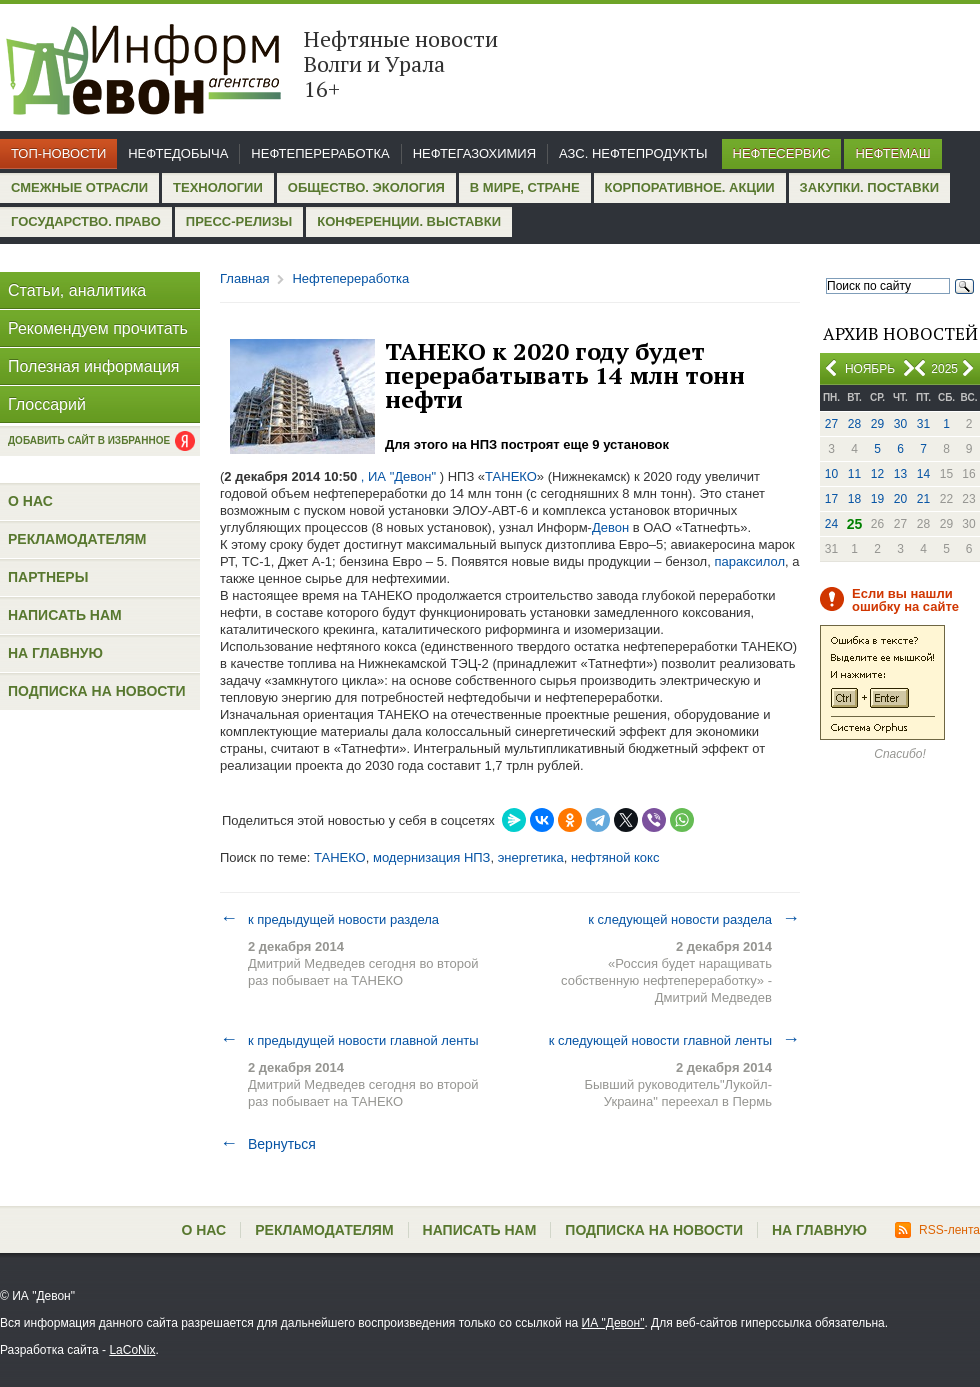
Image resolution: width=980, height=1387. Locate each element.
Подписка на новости (97, 691)
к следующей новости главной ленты (674, 1040)
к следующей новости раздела (694, 919)
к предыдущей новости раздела (329, 919)
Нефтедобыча (178, 153)
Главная (244, 278)
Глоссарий (47, 404)
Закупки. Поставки (869, 187)
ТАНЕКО (511, 476)
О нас (30, 501)
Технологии (218, 187)
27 (831, 424)
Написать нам (65, 615)
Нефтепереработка (320, 153)
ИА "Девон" (613, 1323)
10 (831, 474)
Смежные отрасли (79, 187)
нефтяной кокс (615, 857)
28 (854, 424)
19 (877, 499)
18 (854, 499)
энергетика (531, 857)
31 (923, 424)
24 (831, 524)
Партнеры (48, 577)
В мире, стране (525, 187)
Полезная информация (94, 366)
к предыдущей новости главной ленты (349, 1040)
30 (900, 424)
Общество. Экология (366, 187)
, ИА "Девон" (398, 476)
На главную (55, 653)
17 (831, 499)
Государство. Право (86, 221)
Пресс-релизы (239, 221)
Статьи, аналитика (77, 290)
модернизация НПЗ (432, 857)
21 (923, 499)
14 (923, 474)
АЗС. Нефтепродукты (633, 153)
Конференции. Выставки (409, 221)
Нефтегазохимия (474, 153)
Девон (610, 527)
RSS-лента (937, 1230)
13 (900, 474)
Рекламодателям (77, 539)
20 (900, 499)
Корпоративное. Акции (690, 187)
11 (854, 474)
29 (877, 424)
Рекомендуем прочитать (98, 328)
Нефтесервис (782, 153)
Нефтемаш (892, 153)
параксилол (749, 561)
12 (877, 474)
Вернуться (268, 1144)
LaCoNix (132, 1350)
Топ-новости (58, 153)
